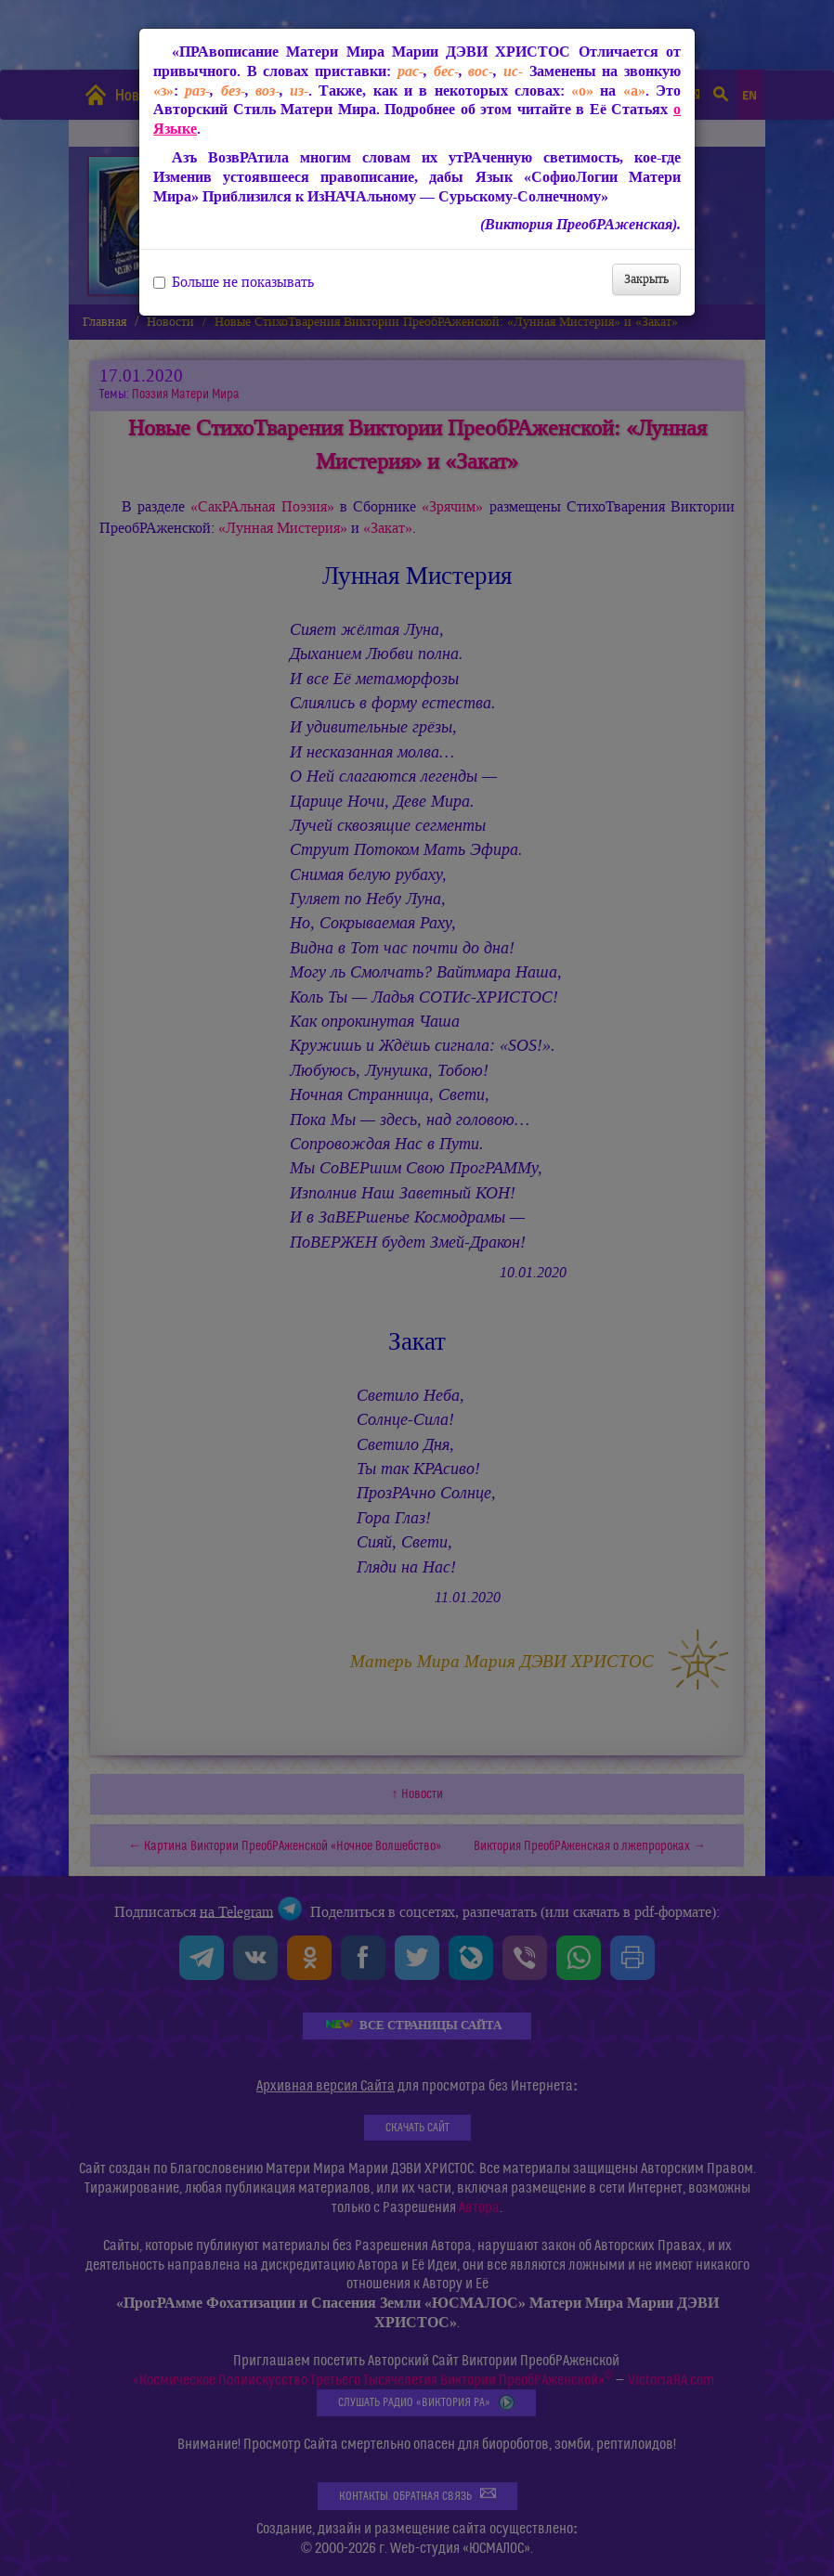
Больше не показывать (233, 282)
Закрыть (646, 279)
